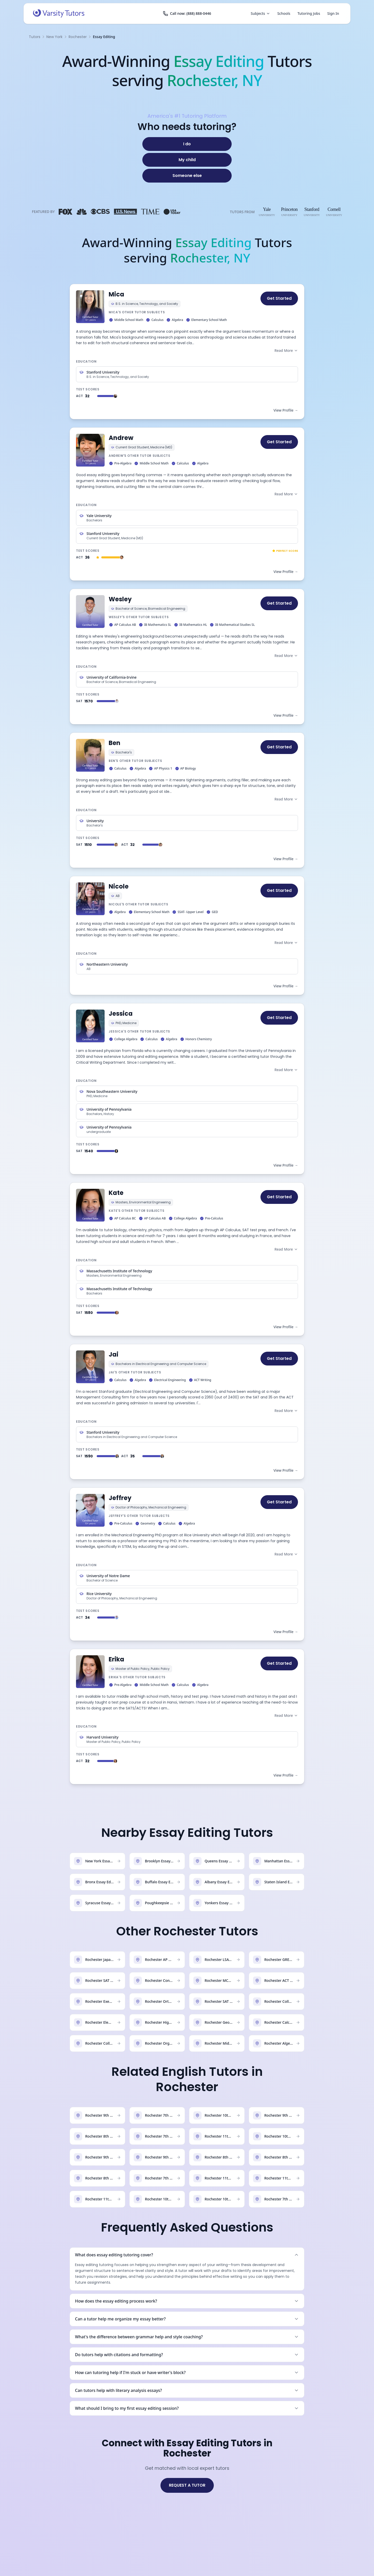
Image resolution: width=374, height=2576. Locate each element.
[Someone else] (187, 176)
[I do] (187, 144)
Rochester (78, 36)
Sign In (333, 13)
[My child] (187, 160)
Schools (283, 13)
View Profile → (285, 410)
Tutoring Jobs (308, 13)
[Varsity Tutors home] (58, 13)
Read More (286, 350)
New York (54, 36)
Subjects (260, 13)
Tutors (34, 36)
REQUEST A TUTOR (187, 2485)
